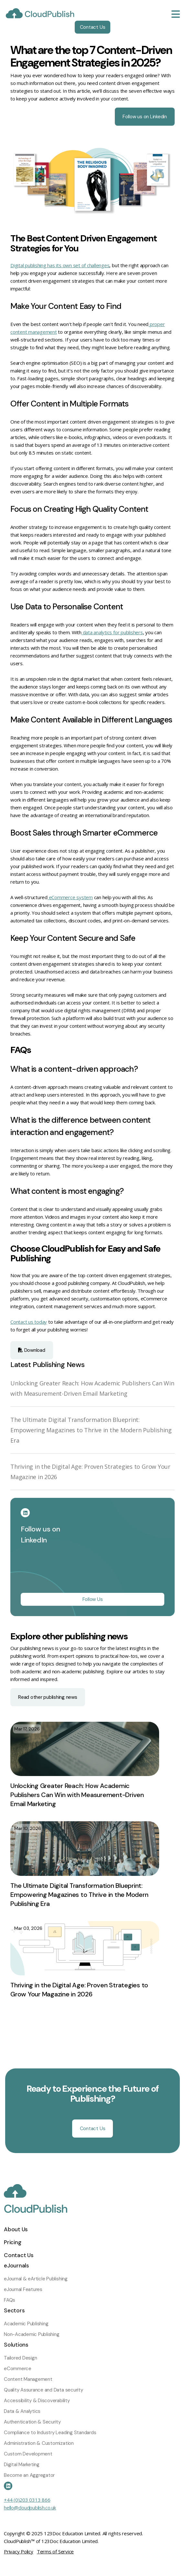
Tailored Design (20, 2358)
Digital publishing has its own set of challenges (59, 265)
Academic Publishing (26, 2323)
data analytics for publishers (113, 632)
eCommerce (17, 2368)
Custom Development (28, 2454)
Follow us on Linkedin (145, 116)
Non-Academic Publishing (31, 2334)
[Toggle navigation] (175, 14)
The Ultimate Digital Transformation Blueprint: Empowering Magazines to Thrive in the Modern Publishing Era (91, 1430)
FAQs (9, 2300)
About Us (16, 2229)
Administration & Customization (39, 2443)
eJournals (16, 2265)
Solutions (16, 2344)
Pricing (12, 2242)
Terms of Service (55, 2551)
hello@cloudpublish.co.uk (30, 2507)
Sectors (14, 2310)
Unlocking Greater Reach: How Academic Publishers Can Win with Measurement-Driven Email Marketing (77, 1795)
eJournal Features (23, 2289)
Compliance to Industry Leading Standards (50, 2432)
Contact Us (92, 27)
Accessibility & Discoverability (37, 2400)
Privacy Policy (18, 2551)
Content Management (28, 2379)
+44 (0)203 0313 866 (27, 2500)
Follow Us (92, 1599)
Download (31, 1350)
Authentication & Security (32, 2422)
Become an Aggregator (29, 2475)
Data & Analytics (22, 2411)
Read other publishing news (47, 1697)
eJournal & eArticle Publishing (36, 2279)
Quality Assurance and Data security (43, 2390)
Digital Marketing (21, 2464)
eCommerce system (70, 897)
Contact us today (28, 1322)
